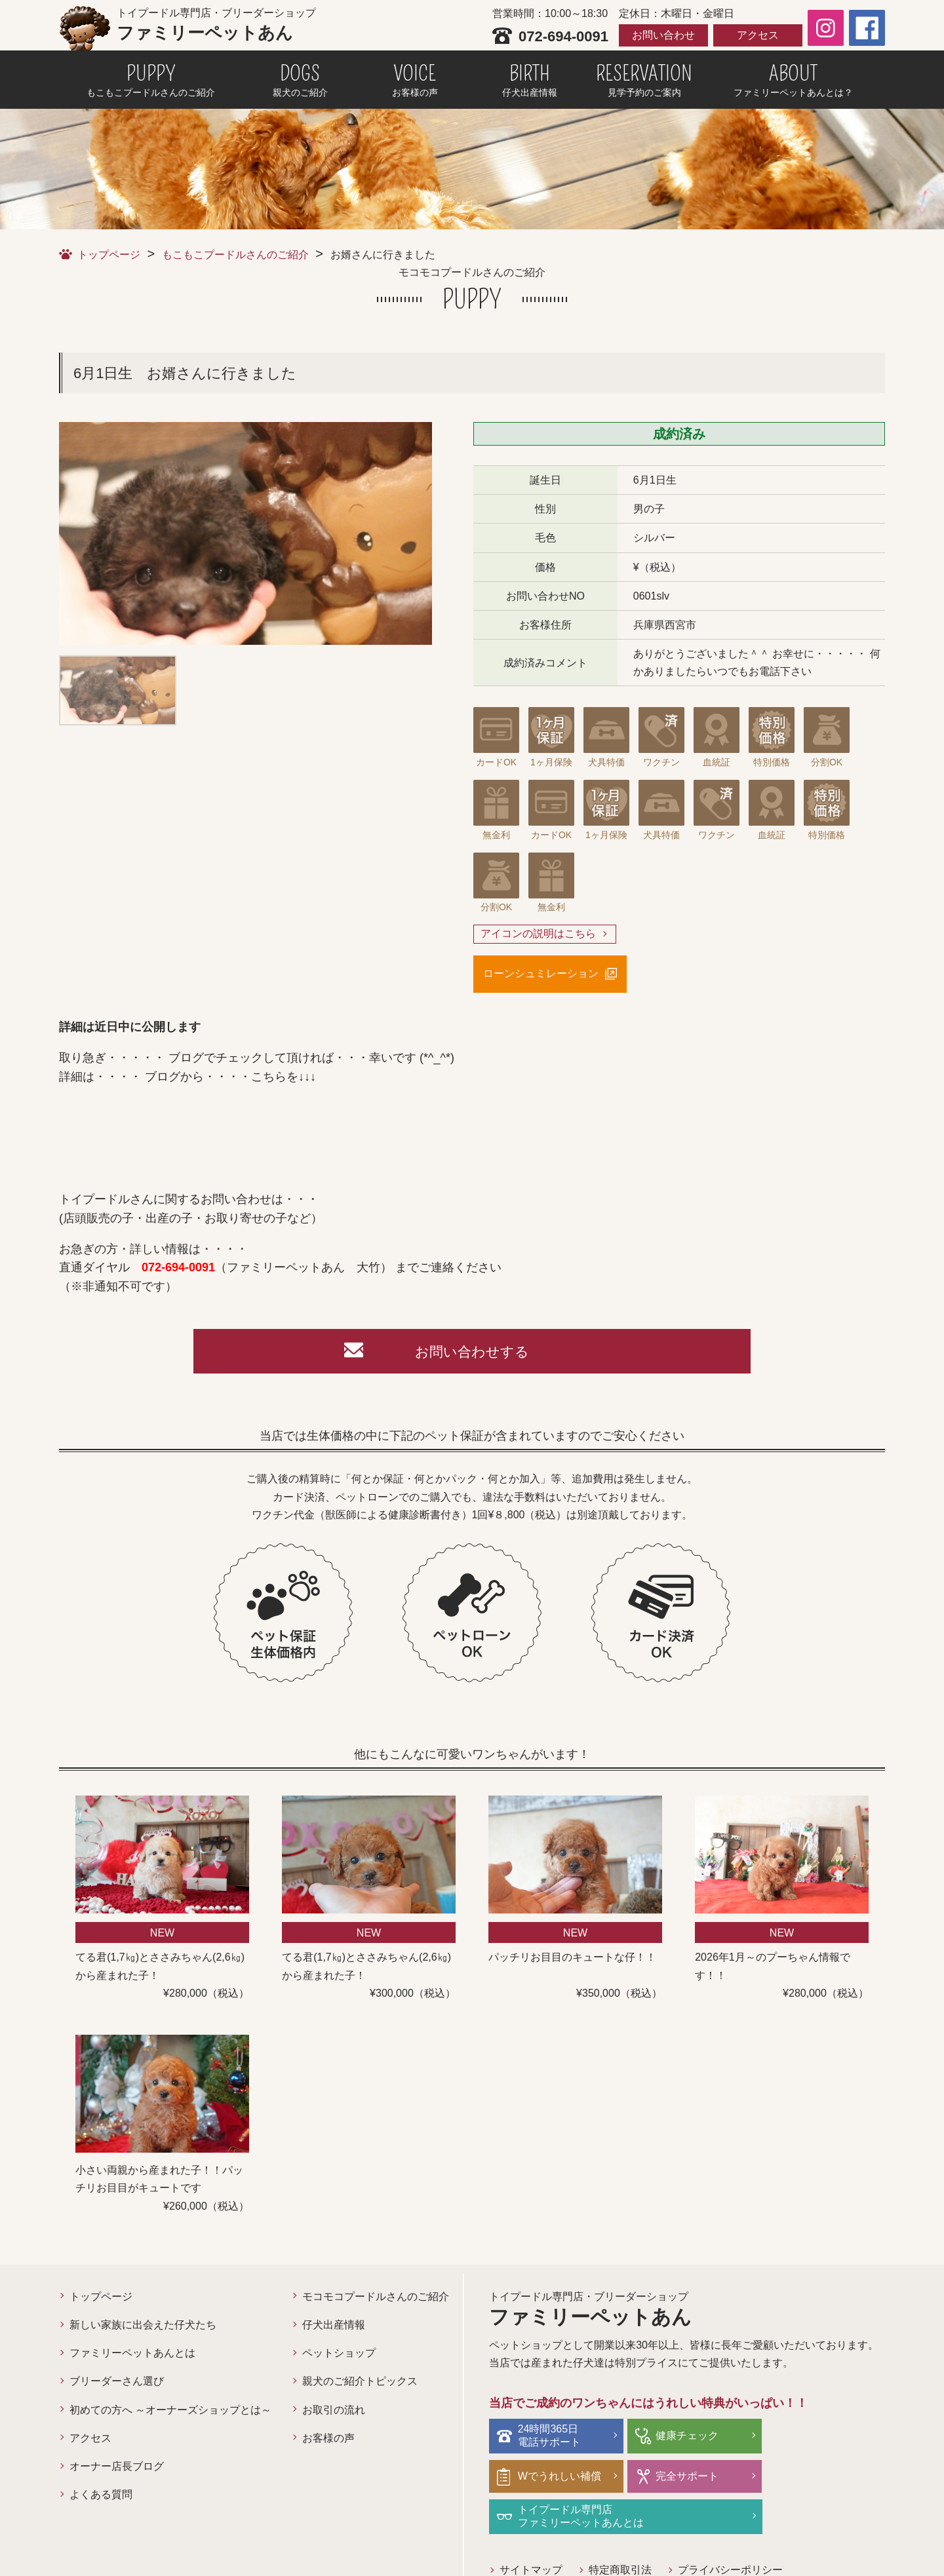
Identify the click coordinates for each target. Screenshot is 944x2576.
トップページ (108, 254)
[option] (245, 533)
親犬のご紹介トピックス (360, 2383)
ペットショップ (339, 2354)
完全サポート (550, 2477)
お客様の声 (328, 2440)
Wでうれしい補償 (823, 2436)
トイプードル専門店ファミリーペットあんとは (713, 2477)
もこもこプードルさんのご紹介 (235, 254)
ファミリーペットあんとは (132, 2354)
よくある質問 (100, 2496)
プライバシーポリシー (730, 2531)
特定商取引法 (620, 2531)
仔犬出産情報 (333, 2326)
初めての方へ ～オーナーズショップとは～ (170, 2411)
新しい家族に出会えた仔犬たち (142, 2326)
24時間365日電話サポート (550, 2437)
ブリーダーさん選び (116, 2383)
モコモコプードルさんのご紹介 (375, 2298)
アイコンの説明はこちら (538, 934)
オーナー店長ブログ (116, 2468)
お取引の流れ (333, 2411)
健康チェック (681, 2436)
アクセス (758, 35)
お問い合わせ (663, 35)
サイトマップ (531, 2531)
